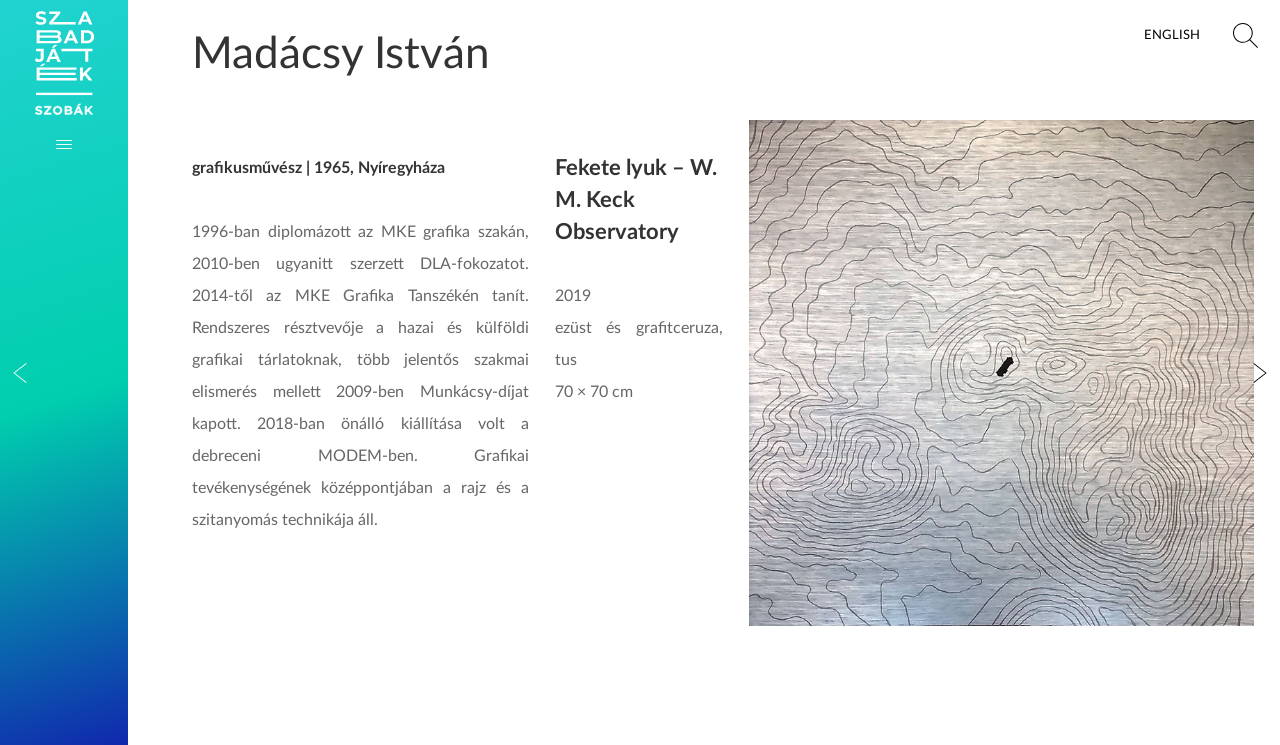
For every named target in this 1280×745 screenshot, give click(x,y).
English (1172, 35)
